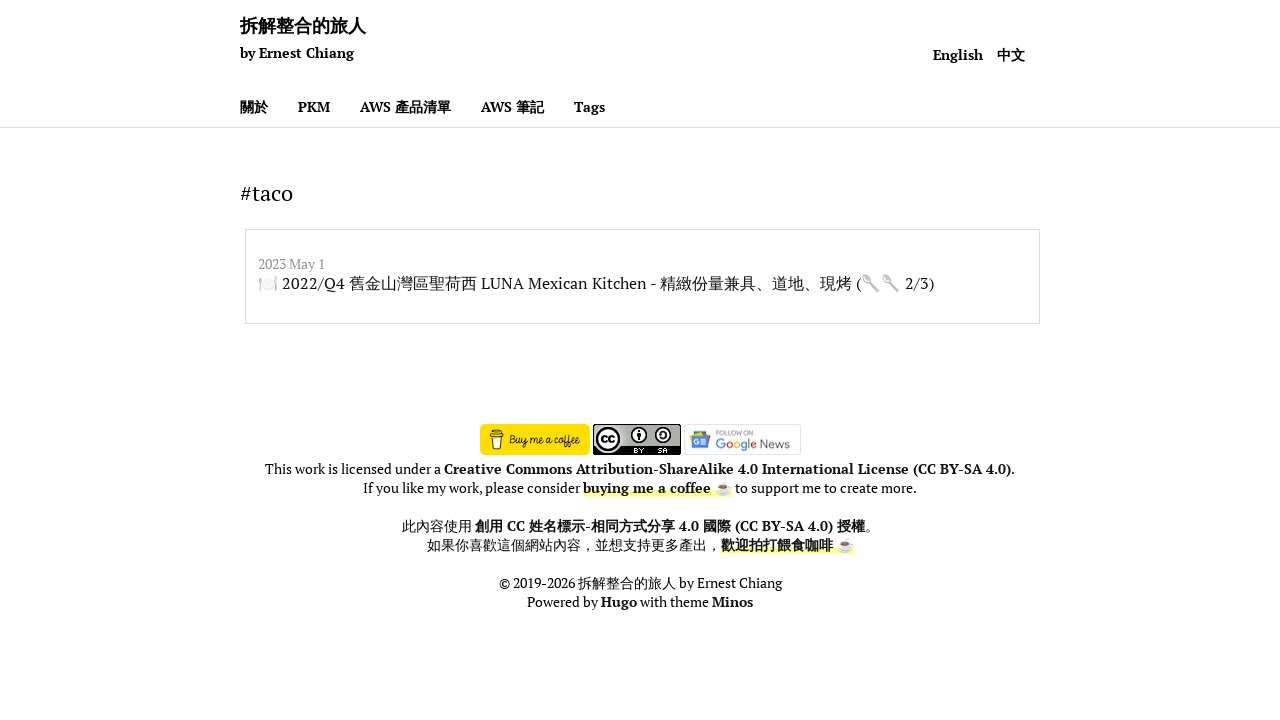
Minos (732, 602)
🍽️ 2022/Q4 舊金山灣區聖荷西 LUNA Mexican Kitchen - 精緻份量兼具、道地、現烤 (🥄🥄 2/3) (596, 283)
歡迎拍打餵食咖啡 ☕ (787, 545)
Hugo (619, 602)
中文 (1011, 54)
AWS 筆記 (512, 106)
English (958, 54)
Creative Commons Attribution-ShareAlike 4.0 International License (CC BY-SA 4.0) (727, 469)
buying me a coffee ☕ (657, 488)
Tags (589, 106)
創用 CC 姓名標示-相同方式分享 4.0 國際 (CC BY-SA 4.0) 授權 (670, 526)
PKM (314, 106)
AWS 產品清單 (405, 106)
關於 (254, 106)
